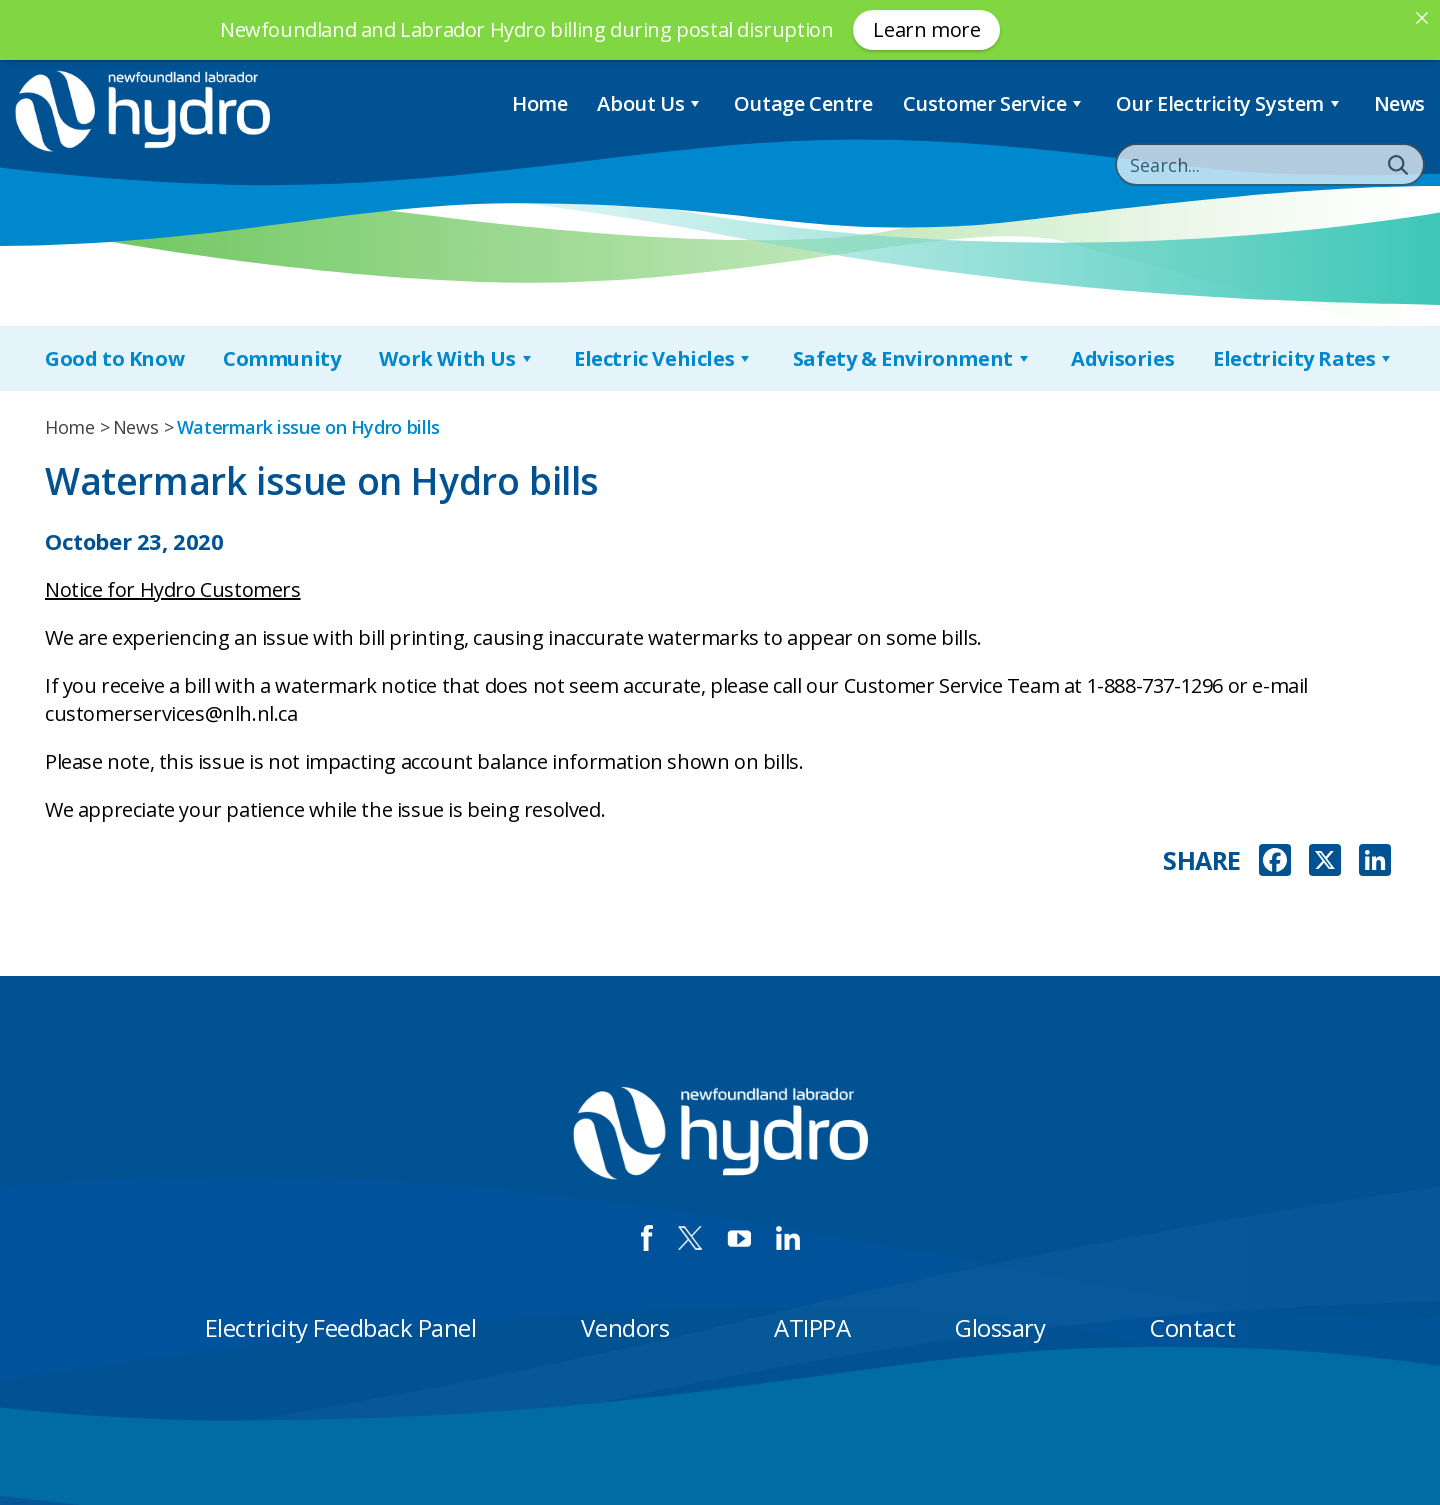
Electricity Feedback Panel (341, 1327)
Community (281, 358)
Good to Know (114, 358)
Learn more (926, 29)
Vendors (625, 1327)
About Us (650, 103)
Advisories (1122, 358)
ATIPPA (812, 1327)
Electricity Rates (1304, 358)
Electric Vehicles (664, 358)
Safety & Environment (913, 358)
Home (539, 103)
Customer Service (994, 103)
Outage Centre (803, 103)
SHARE (1202, 860)
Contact (1192, 1327)
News (1399, 103)
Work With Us (457, 358)
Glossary (1000, 1327)
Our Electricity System (1230, 103)
